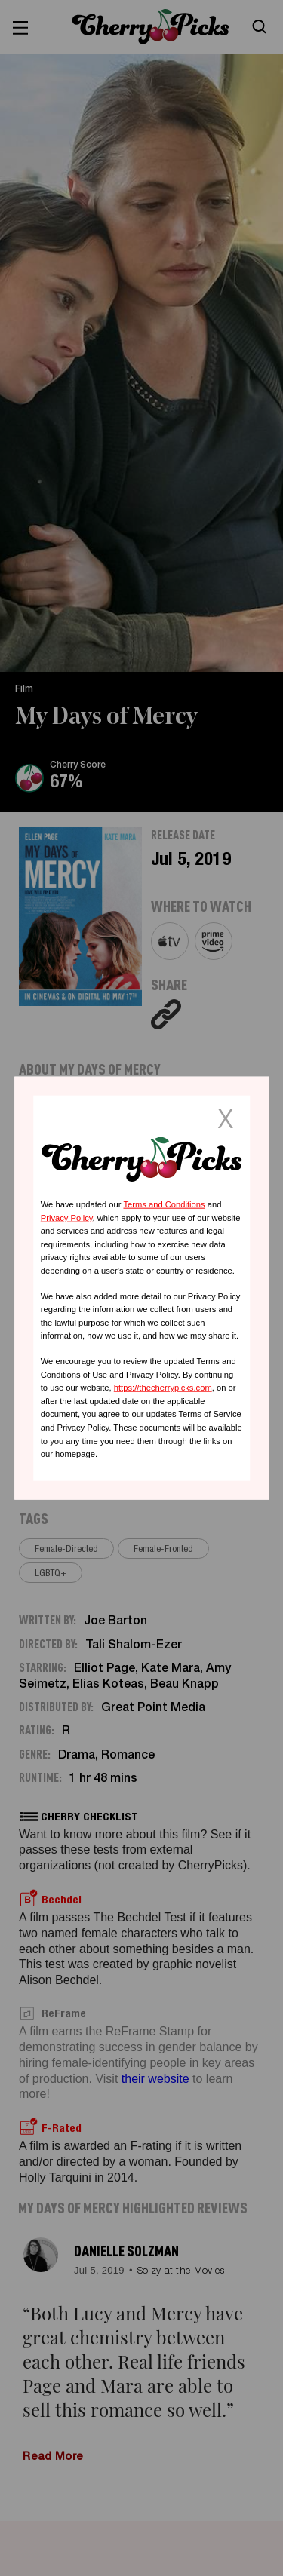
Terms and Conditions (164, 1204)
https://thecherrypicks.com (163, 1387)
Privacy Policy (67, 1217)
